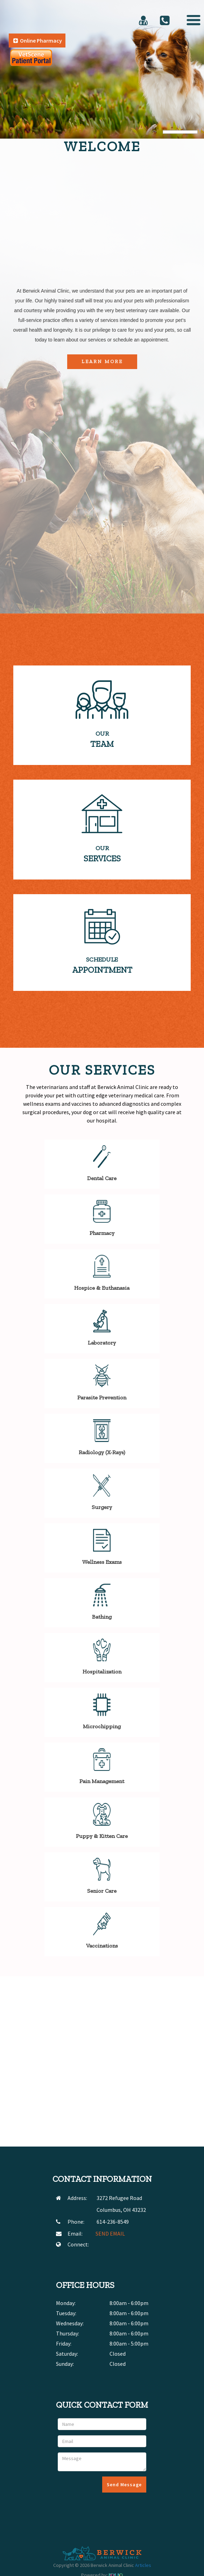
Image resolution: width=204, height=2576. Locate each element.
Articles (143, 2565)
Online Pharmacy (37, 40)
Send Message (124, 2484)
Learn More (102, 362)
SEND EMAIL (110, 2233)
